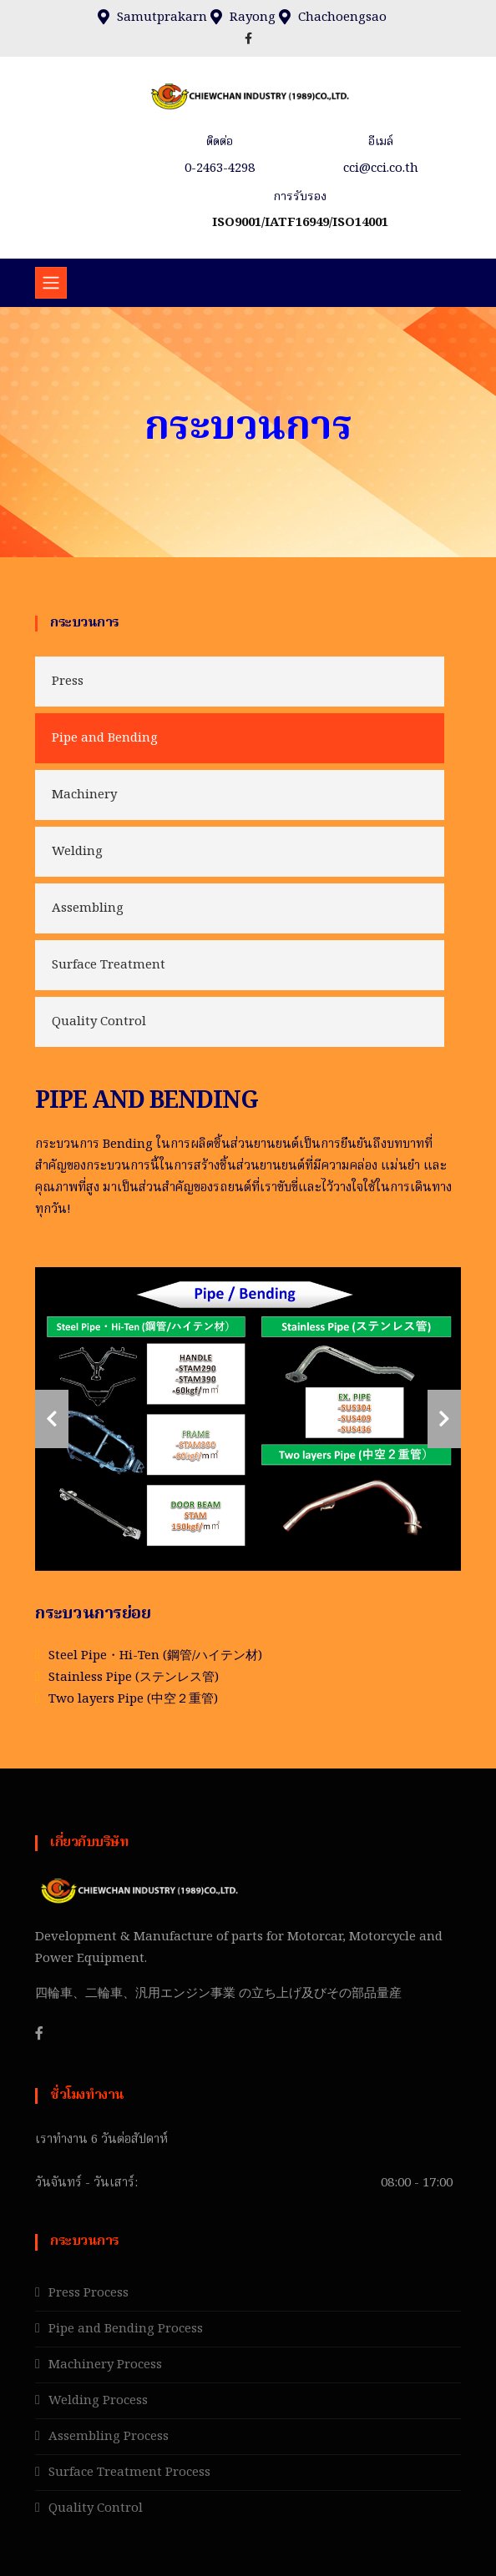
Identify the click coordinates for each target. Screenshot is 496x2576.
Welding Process (98, 2401)
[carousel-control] (51, 1419)
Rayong (253, 18)
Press (68, 682)
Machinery (84, 795)
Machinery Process (105, 2365)
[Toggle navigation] (51, 283)
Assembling (88, 908)
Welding (77, 852)
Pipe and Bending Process (125, 2329)
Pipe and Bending (105, 738)
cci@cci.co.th (380, 168)
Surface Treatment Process (129, 2473)
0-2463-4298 (220, 168)
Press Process (88, 2293)
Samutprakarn (162, 18)
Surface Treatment (108, 965)
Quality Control (99, 1022)
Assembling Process (108, 2437)
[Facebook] (39, 2033)
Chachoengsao (342, 18)
